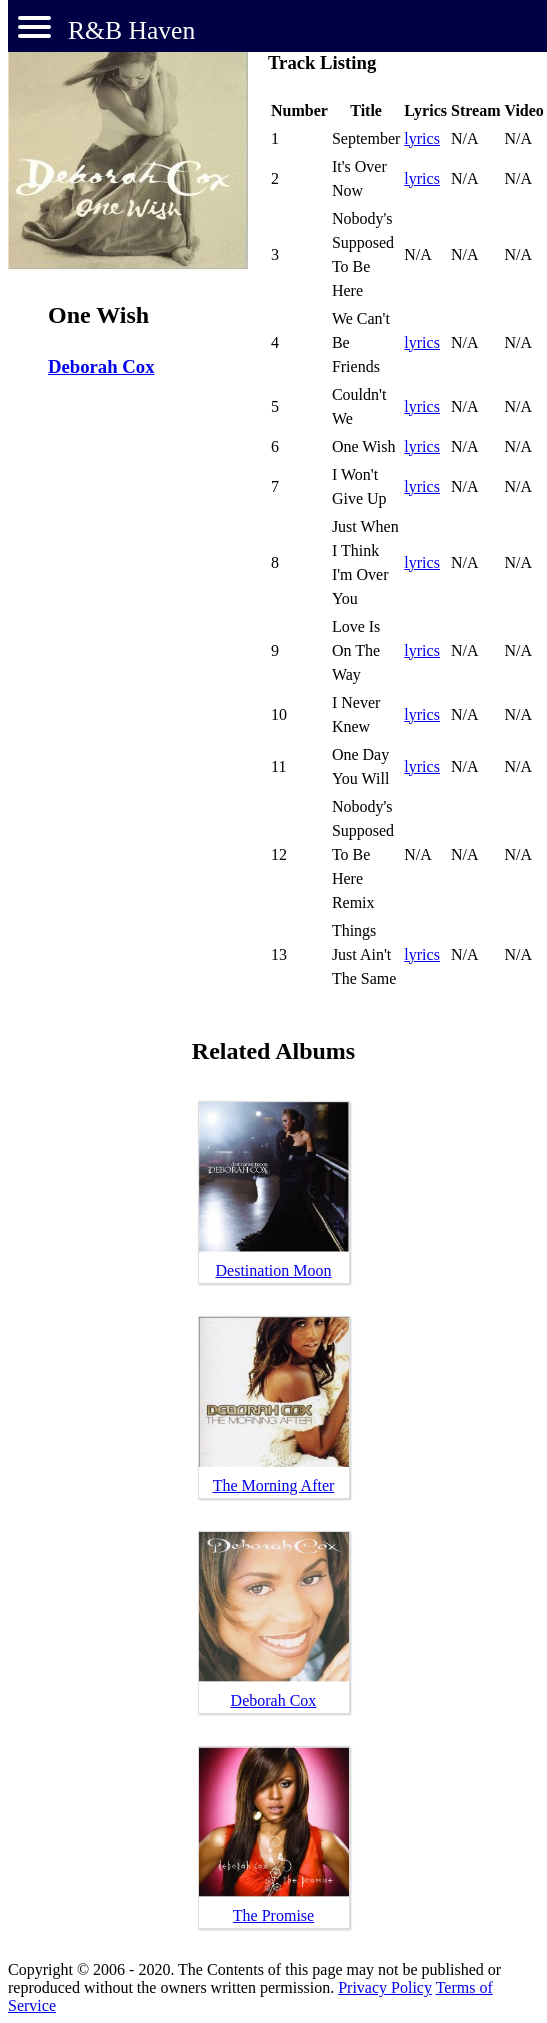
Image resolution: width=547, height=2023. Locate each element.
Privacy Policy (385, 1987)
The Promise (273, 1915)
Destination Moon (274, 1270)
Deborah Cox (101, 366)
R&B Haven (131, 30)
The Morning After (274, 1485)
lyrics (422, 138)
